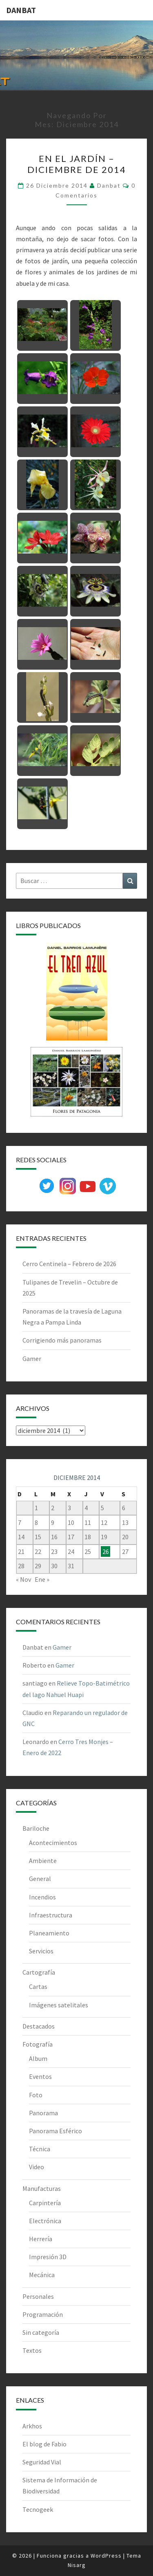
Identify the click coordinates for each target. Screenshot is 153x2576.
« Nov (23, 1579)
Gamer (31, 1358)
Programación (42, 2314)
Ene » (42, 1579)
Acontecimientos (53, 1842)
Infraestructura (50, 1915)
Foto (35, 2095)
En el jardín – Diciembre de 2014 (76, 164)
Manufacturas (41, 2188)
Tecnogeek (37, 2509)
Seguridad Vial (41, 2462)
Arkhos (32, 2426)
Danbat (109, 185)
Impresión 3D (48, 2257)
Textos (32, 2350)
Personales (38, 2296)
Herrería (40, 2239)
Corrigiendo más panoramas (62, 1340)
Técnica (39, 2149)
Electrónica (45, 2221)
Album (38, 2058)
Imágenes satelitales (58, 2005)
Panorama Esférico (55, 2131)
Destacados (38, 2026)
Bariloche (35, 1828)
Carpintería (45, 2203)
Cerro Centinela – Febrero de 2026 (69, 1264)
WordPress (106, 2555)
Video (36, 2167)
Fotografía (37, 2044)
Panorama (43, 2113)
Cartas (38, 1986)
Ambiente (43, 1860)
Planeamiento (49, 1933)
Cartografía (38, 1972)
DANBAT (21, 10)
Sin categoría (40, 2332)
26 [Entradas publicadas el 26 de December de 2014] (105, 1551)
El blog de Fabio (44, 2444)
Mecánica (42, 2275)
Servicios (41, 1951)
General (40, 1878)
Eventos (40, 2076)
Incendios (42, 1897)
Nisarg (77, 2565)
